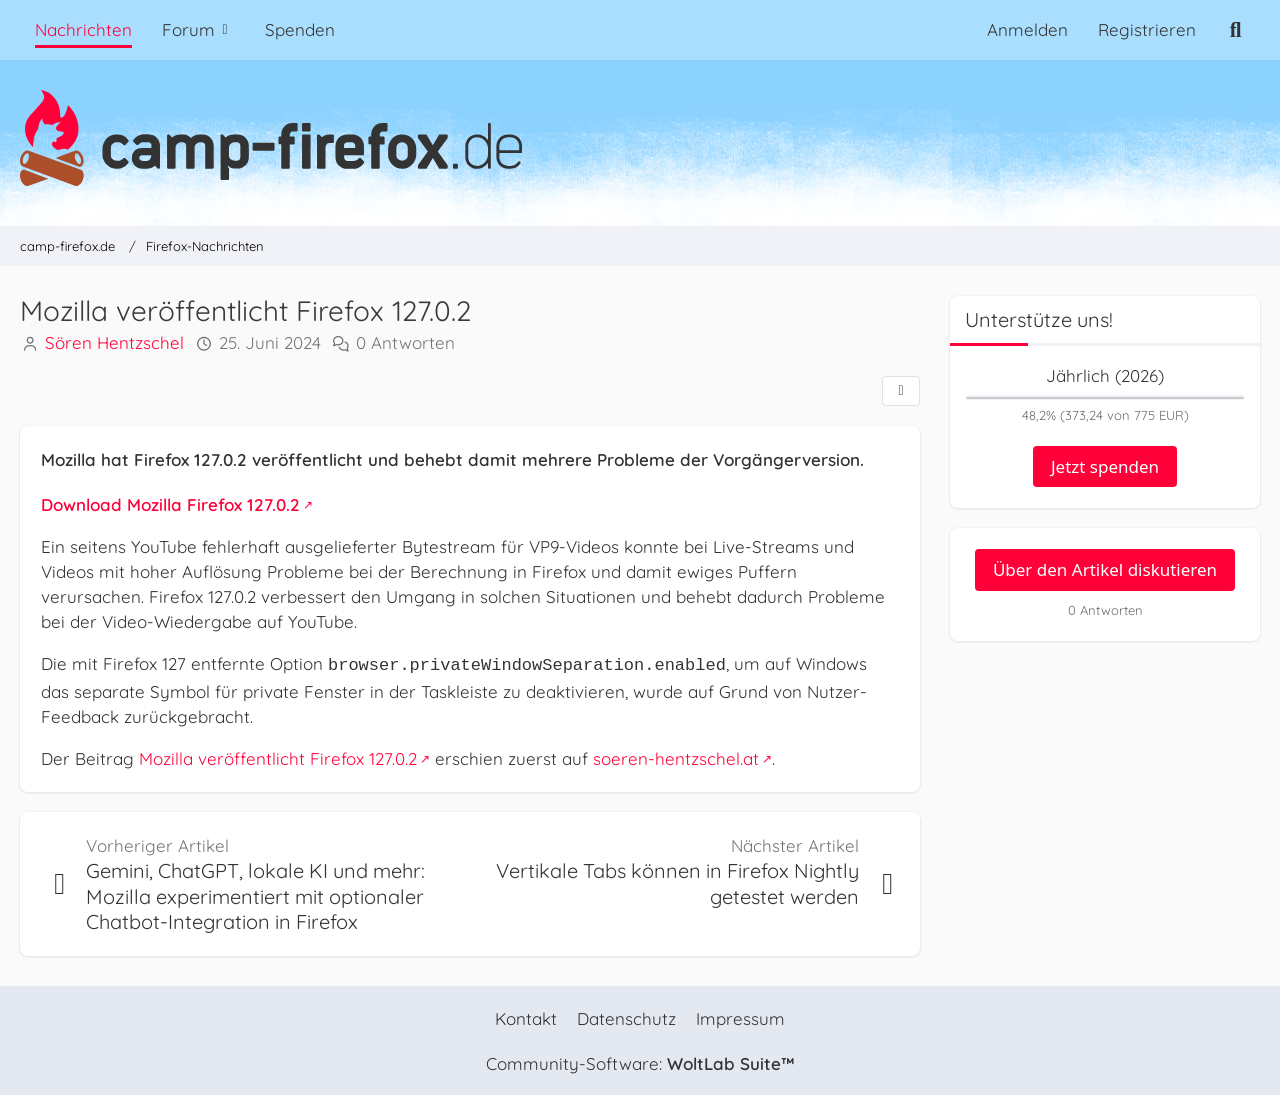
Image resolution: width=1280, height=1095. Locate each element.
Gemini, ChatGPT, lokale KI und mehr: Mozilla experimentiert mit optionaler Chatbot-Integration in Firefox (255, 895)
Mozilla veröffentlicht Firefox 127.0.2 (278, 756)
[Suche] (1235, 30)
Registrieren (1147, 29)
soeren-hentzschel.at (676, 756)
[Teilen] (901, 391)
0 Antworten (405, 343)
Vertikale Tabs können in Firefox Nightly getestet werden (677, 882)
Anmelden (1027, 29)
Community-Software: (640, 1062)
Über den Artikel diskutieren (1105, 569)
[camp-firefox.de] (640, 138)
